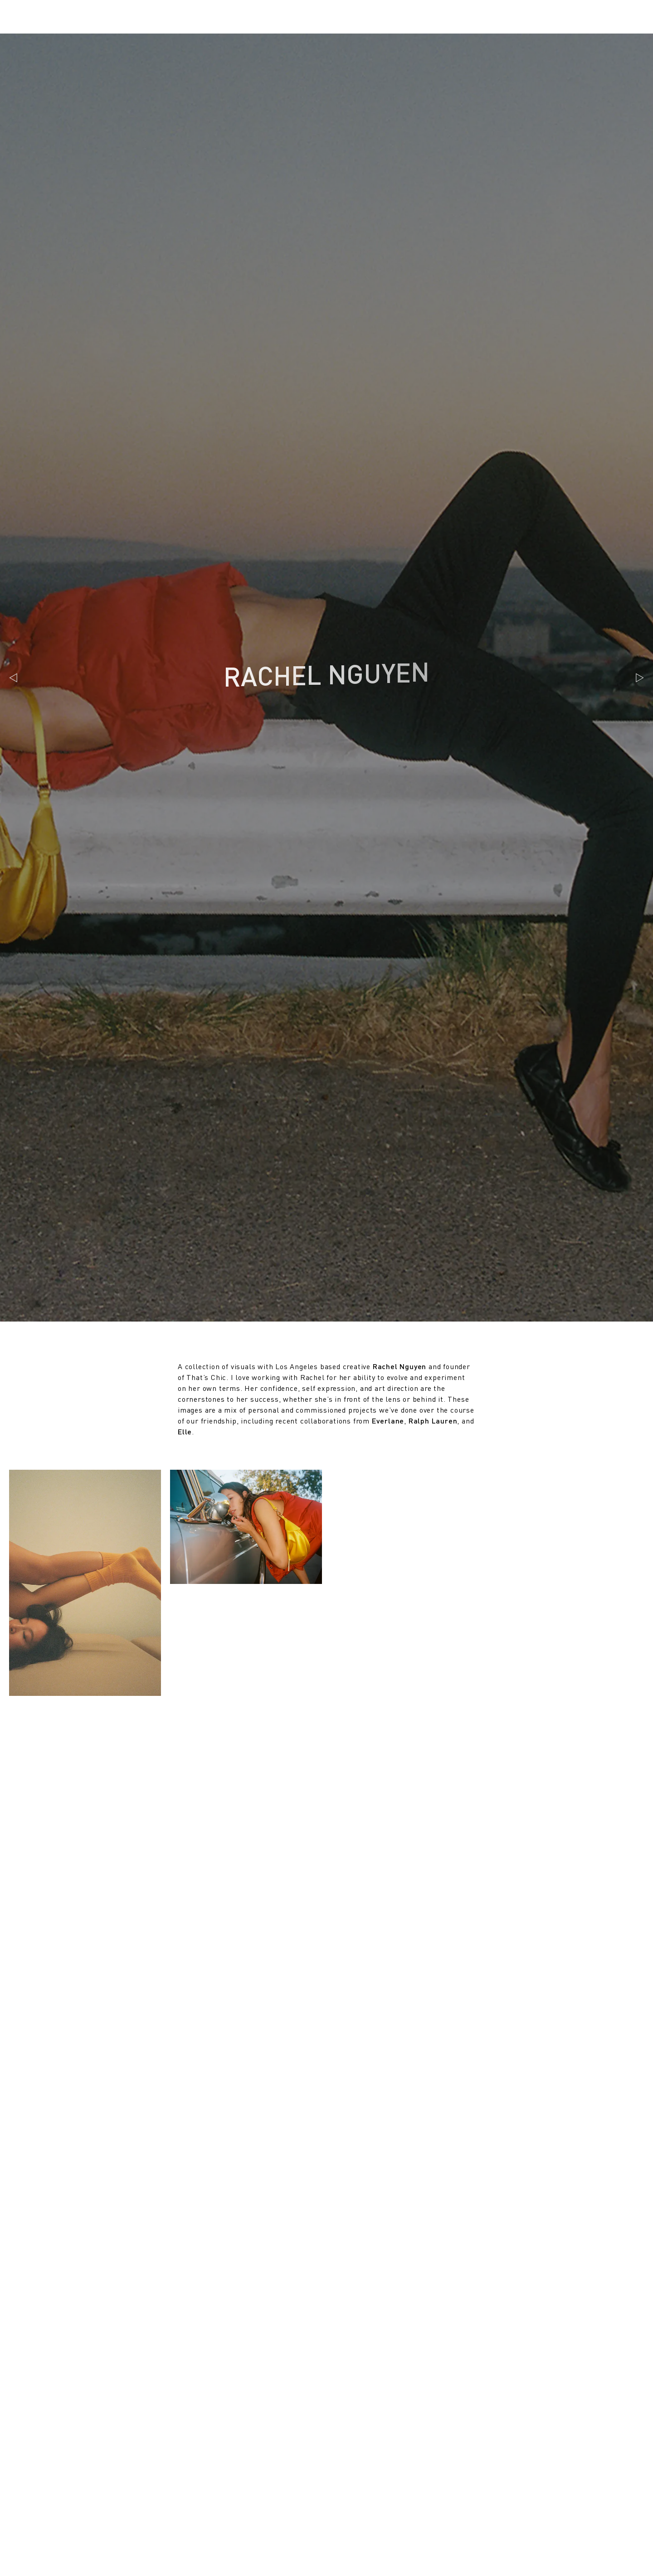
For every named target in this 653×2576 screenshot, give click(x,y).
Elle (185, 1431)
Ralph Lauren (433, 1420)
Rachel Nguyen (399, 1366)
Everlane (388, 1420)
